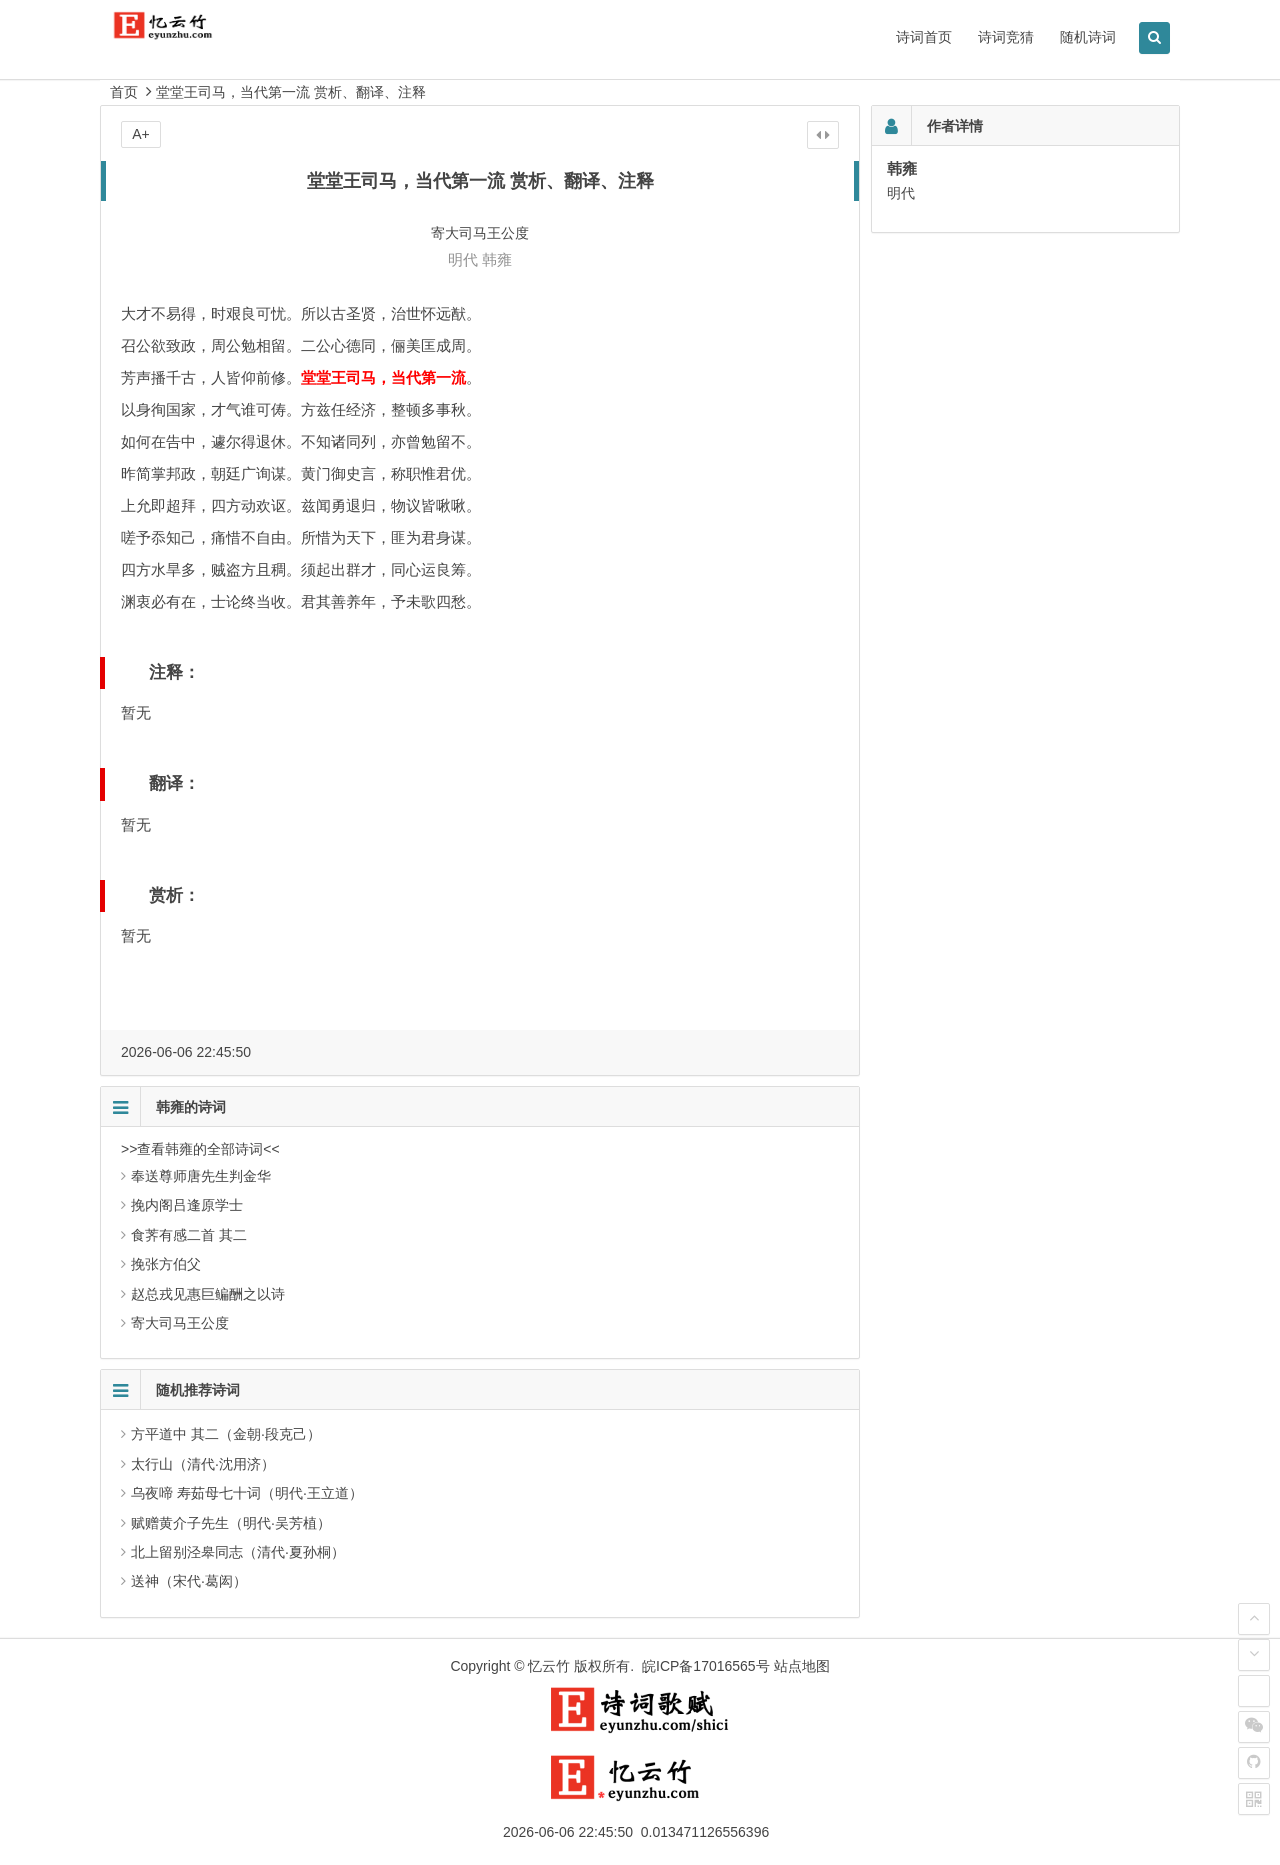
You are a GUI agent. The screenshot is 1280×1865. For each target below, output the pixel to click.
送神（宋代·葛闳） (189, 1581)
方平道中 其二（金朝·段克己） (226, 1434)
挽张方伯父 (166, 1264)
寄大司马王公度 (180, 1323)
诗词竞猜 (1006, 37)
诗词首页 (924, 37)
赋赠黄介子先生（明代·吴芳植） (231, 1523)
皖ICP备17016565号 (706, 1666)
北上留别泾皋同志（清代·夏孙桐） (238, 1552)
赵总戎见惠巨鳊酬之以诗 (208, 1294)
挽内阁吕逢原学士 (187, 1205)
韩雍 (497, 259)
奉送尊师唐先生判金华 (201, 1176)
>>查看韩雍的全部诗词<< (200, 1149)
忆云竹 (549, 1666)
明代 (463, 259)
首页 (124, 92)
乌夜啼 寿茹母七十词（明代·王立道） (247, 1493)
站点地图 (802, 1666)
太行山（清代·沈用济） (203, 1464)
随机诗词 (1088, 37)
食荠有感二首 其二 (189, 1235)
